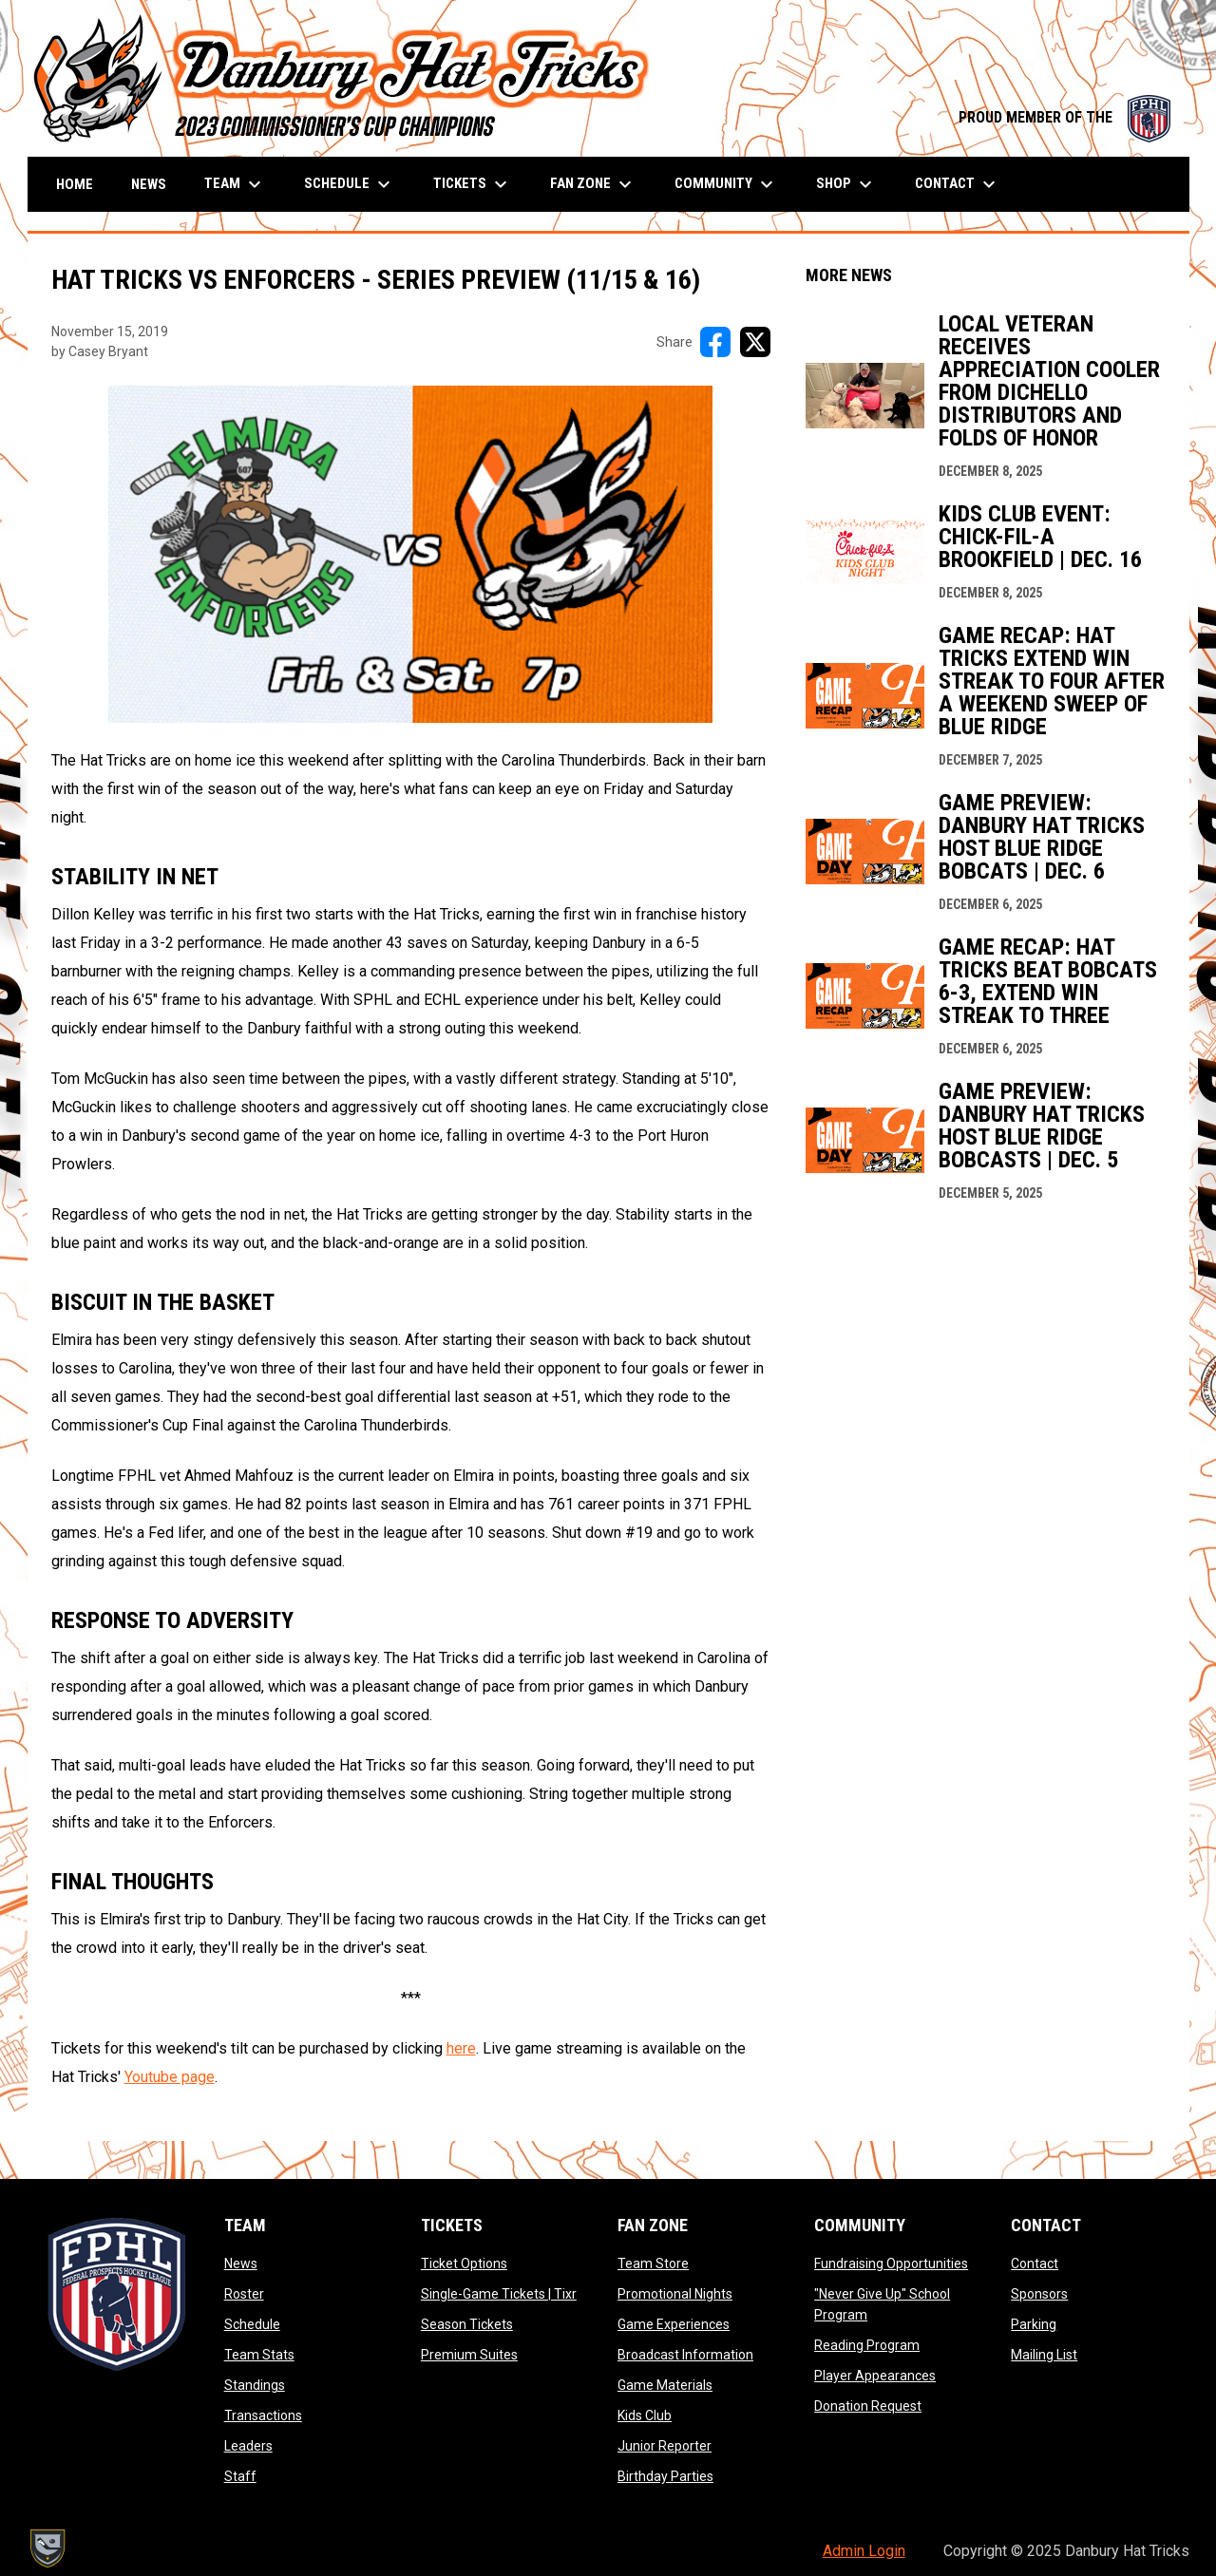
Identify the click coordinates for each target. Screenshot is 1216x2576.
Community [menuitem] (726, 184)
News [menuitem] (148, 184)
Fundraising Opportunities (891, 2263)
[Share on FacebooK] (715, 342)
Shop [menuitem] (846, 184)
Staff (240, 2476)
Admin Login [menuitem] (864, 2551)
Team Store (653, 2263)
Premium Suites (469, 2354)
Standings (254, 2385)
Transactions (263, 2415)
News (240, 2263)
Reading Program (867, 2345)
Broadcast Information (685, 2354)
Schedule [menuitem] (349, 184)
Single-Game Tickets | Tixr (499, 2293)
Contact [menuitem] (957, 184)
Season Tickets (467, 2324)
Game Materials (665, 2385)
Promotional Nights (675, 2293)
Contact (1034, 2263)
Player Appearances (875, 2375)
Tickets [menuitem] (472, 184)
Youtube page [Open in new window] (169, 2077)
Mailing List (1044, 2354)
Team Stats (259, 2354)
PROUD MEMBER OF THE (1064, 117)
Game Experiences (674, 2324)
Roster (244, 2293)
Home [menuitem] (74, 184)
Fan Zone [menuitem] (593, 184)
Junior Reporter (665, 2445)
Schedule (252, 2324)
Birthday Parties (665, 2476)
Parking (1033, 2324)
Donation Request (868, 2406)
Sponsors (1039, 2293)
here (461, 2048)
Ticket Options (464, 2263)
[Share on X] (755, 342)
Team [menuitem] (235, 184)
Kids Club (645, 2415)
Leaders (248, 2445)
